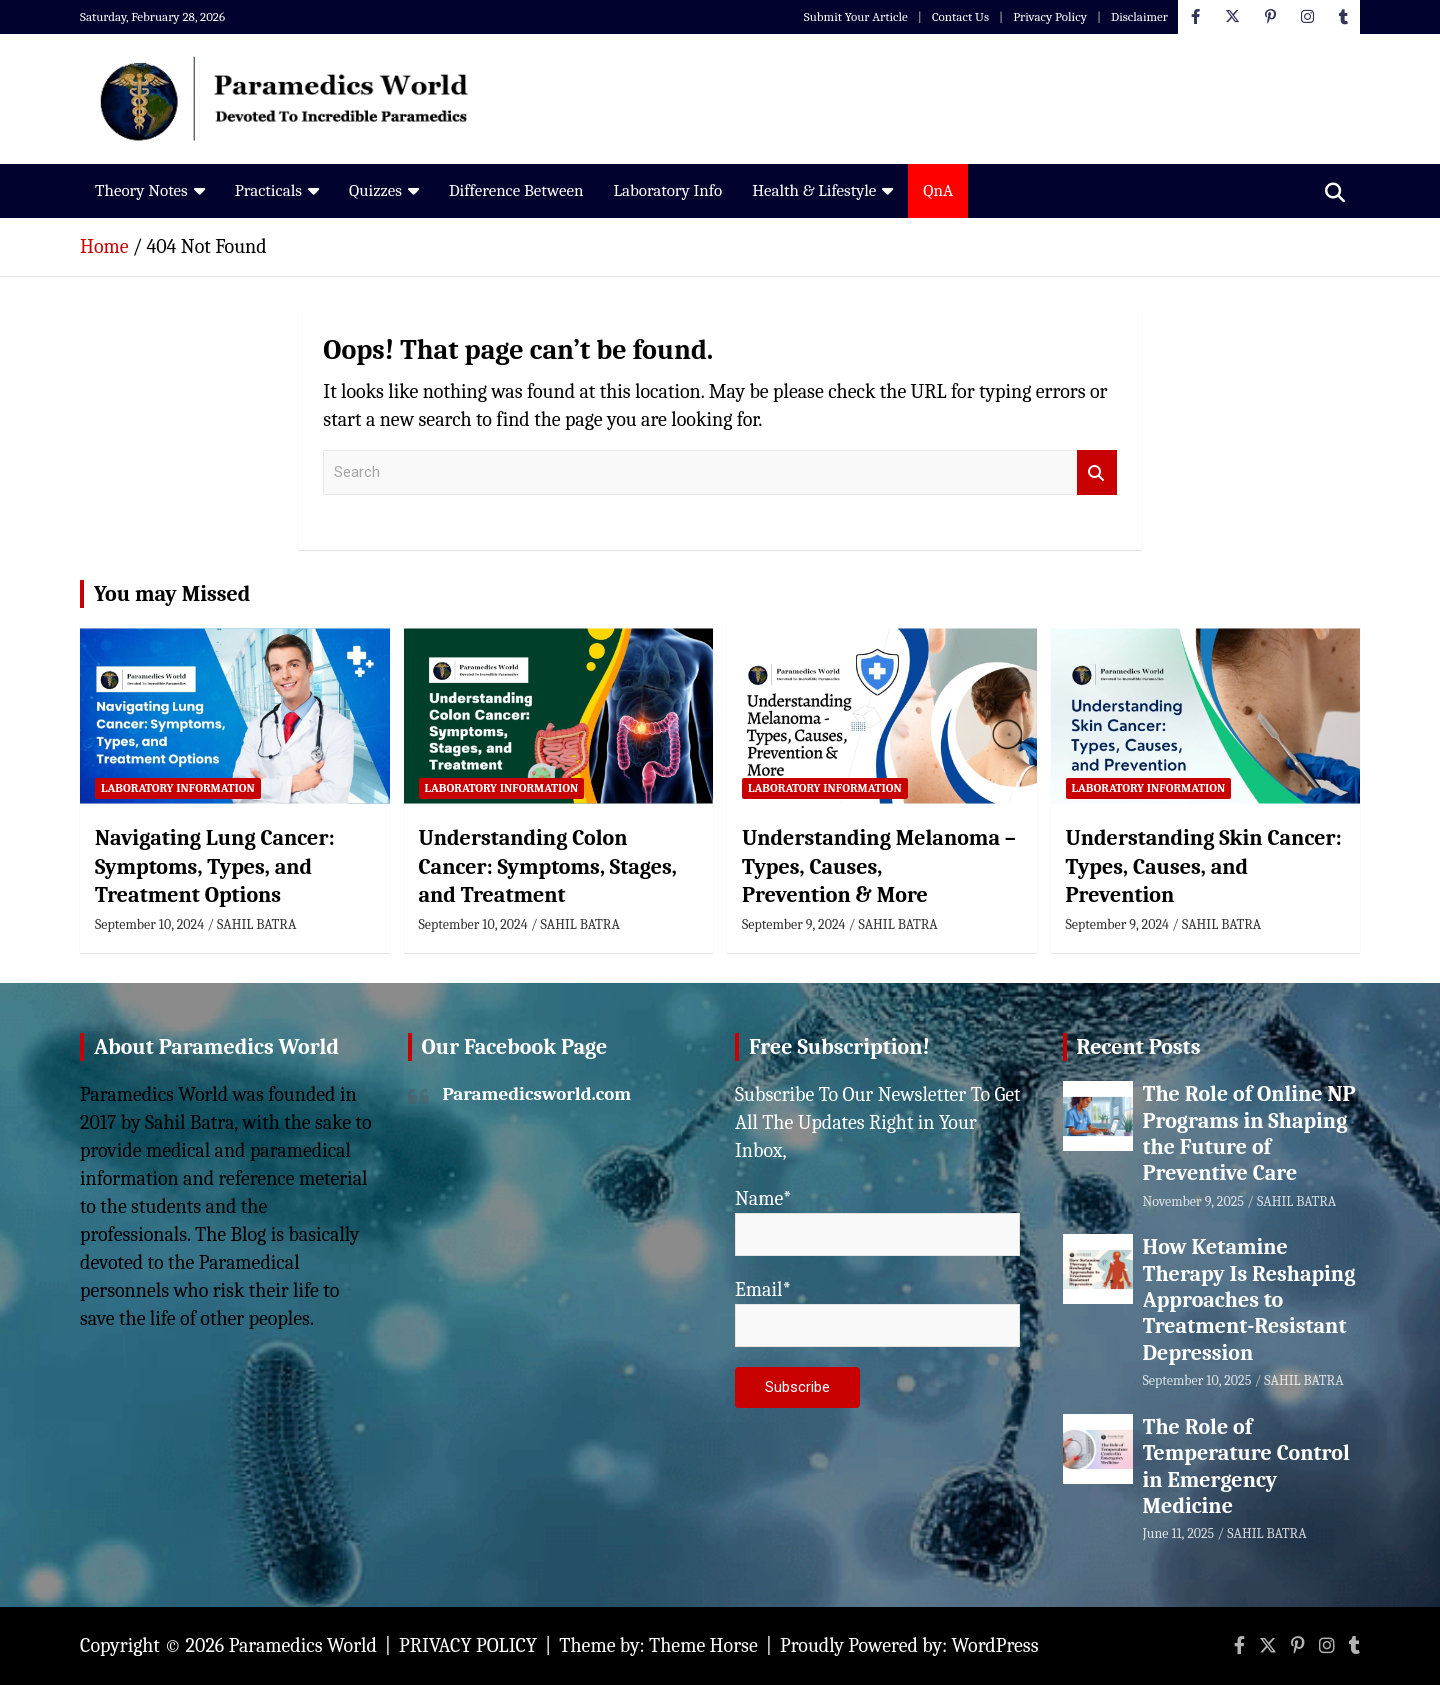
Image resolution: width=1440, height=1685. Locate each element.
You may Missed (172, 594)
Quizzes (375, 190)
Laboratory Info (667, 190)
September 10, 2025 (1197, 1380)
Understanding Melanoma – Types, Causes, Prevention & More (879, 866)
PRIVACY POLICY (468, 1645)
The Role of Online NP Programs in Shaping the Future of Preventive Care (1249, 1133)
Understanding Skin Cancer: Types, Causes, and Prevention (1204, 866)
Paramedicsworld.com (537, 1094)
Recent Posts (1139, 1047)
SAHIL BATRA (256, 924)
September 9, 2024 (793, 924)
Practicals (268, 190)
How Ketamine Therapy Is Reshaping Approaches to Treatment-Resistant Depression (1249, 1300)
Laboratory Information (178, 788)
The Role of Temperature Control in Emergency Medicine (1246, 1466)
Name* (877, 1221)
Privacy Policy (1050, 16)
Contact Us (960, 16)
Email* (877, 1312)
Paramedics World (303, 1645)
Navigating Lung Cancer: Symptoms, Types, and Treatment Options (215, 866)
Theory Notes (141, 190)
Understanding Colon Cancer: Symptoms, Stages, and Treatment (548, 866)
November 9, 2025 (1193, 1201)
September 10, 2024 (149, 924)
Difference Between (516, 190)
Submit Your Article (856, 16)
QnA (938, 190)
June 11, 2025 (1179, 1533)
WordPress (995, 1645)
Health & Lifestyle (814, 190)
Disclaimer (1139, 16)
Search (1097, 472)
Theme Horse (703, 1645)
